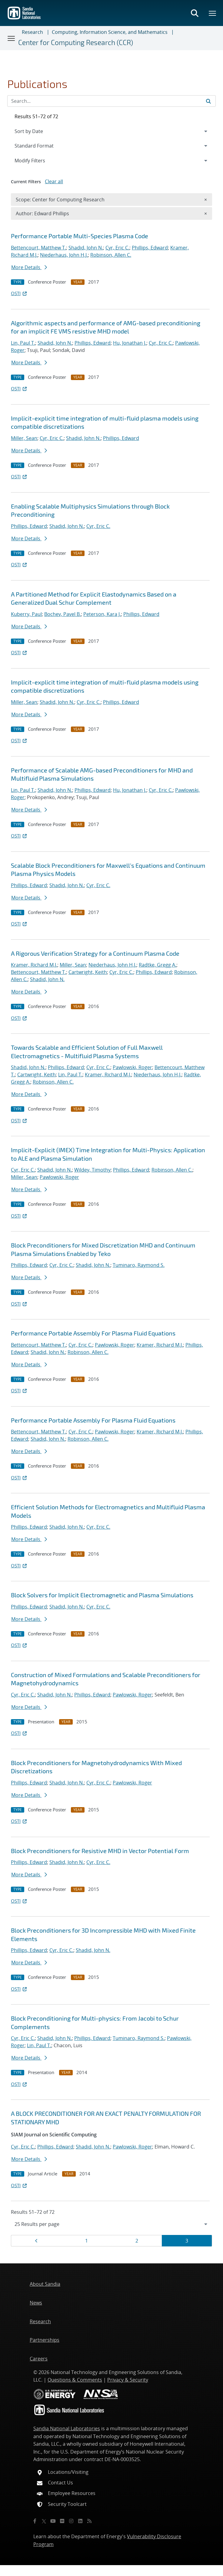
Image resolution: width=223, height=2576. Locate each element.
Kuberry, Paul (26, 614)
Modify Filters (38, 160)
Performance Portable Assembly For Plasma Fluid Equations (93, 1333)
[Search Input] (111, 101)
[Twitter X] (43, 2521)
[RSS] (89, 2521)
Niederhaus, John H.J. (64, 255)
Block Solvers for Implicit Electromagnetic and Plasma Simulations (102, 1595)
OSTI (19, 293)
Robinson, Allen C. (110, 255)
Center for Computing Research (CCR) (75, 42)
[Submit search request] (208, 101)
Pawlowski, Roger (132, 1067)
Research (32, 32)
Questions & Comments (75, 2379)
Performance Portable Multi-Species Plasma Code (79, 235)
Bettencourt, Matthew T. (38, 247)
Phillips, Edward (150, 247)
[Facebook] (34, 2521)
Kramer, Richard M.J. (34, 964)
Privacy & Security (127, 2379)
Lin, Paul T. (23, 343)
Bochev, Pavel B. (62, 614)
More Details (29, 267)
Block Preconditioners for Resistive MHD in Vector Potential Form (100, 1850)
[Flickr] (62, 2521)
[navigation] (111, 2224)
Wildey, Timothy (92, 1169)
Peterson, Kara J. (102, 614)
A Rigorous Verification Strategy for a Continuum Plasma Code (95, 953)
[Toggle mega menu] (212, 13)
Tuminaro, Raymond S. (139, 1265)
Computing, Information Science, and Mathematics (110, 32)
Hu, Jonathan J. (129, 343)
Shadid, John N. (85, 247)
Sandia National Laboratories (66, 2428)
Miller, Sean (24, 438)
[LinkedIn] (80, 2521)
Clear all (54, 181)
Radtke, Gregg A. (157, 964)
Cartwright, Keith (87, 972)
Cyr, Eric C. (117, 247)
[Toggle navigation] (11, 38)
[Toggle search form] (194, 13)
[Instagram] (71, 2521)
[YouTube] (53, 2521)
